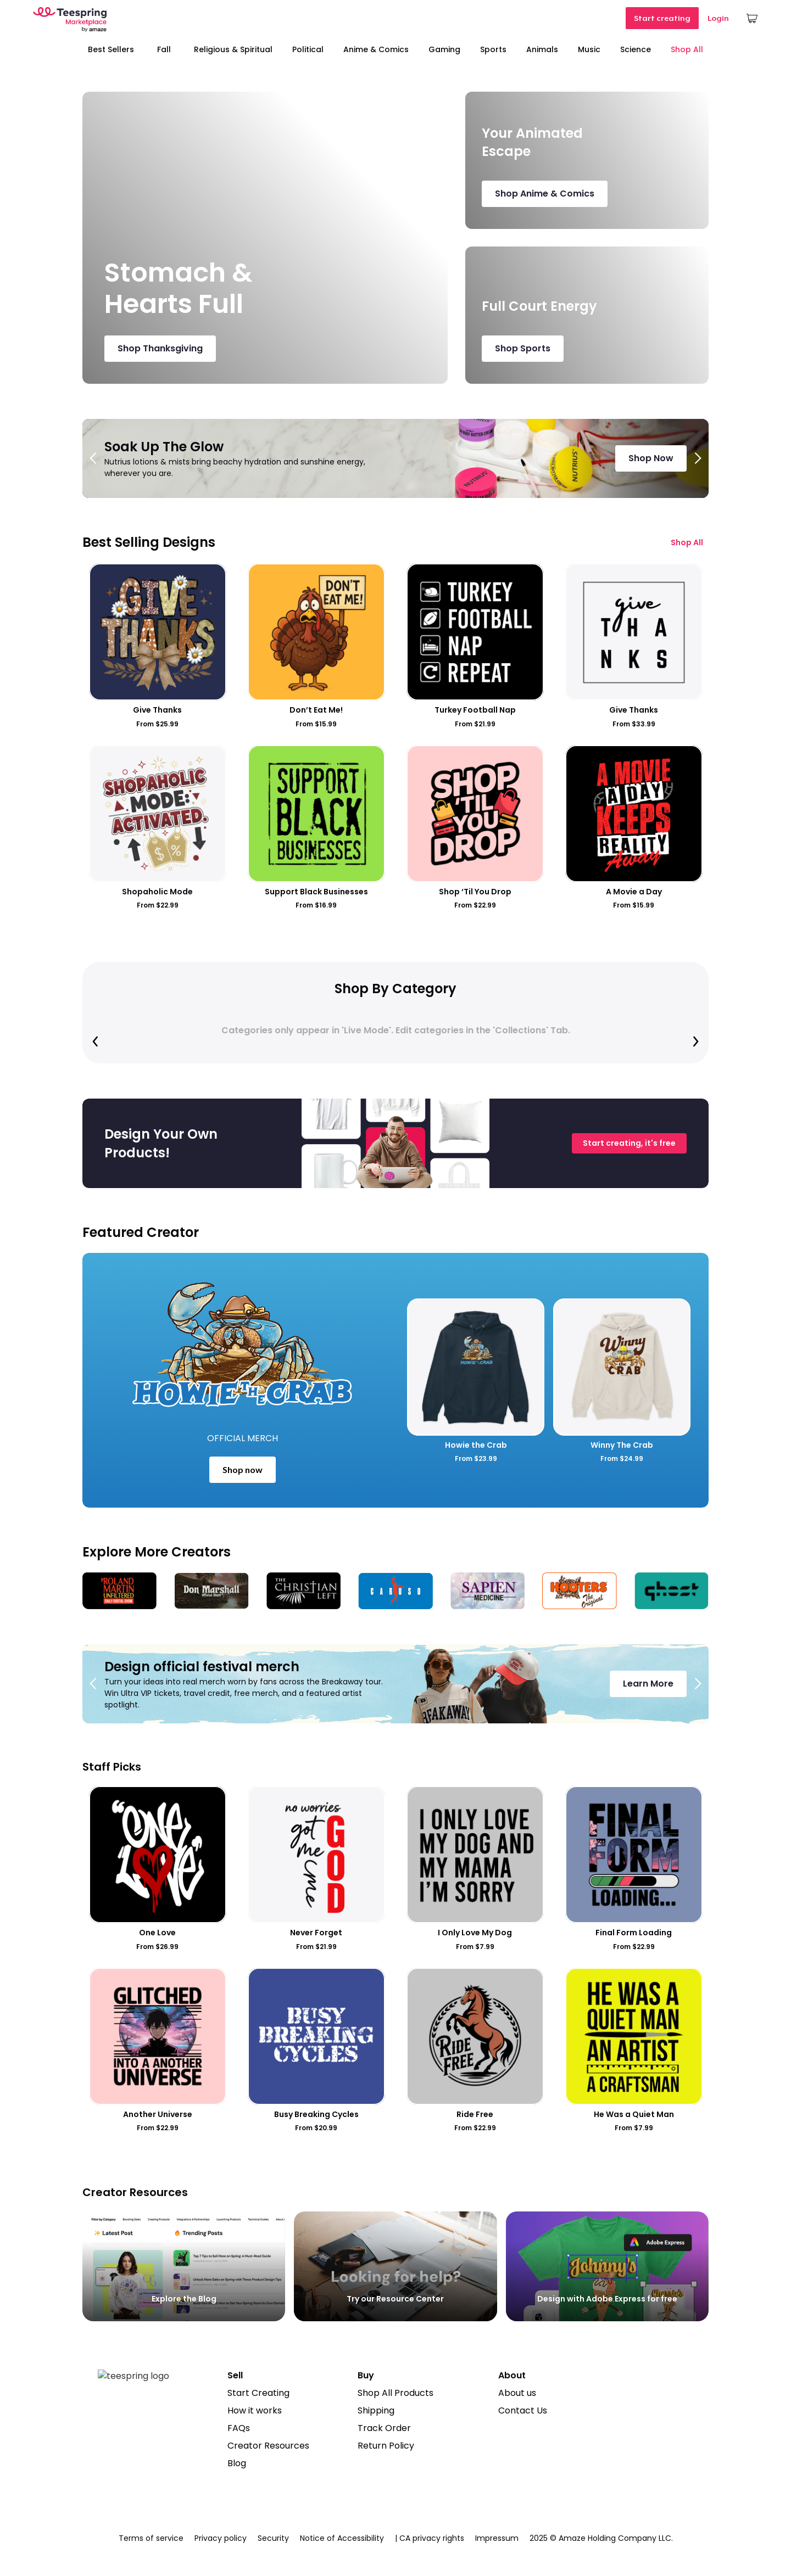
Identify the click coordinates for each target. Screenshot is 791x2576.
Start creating (662, 18)
